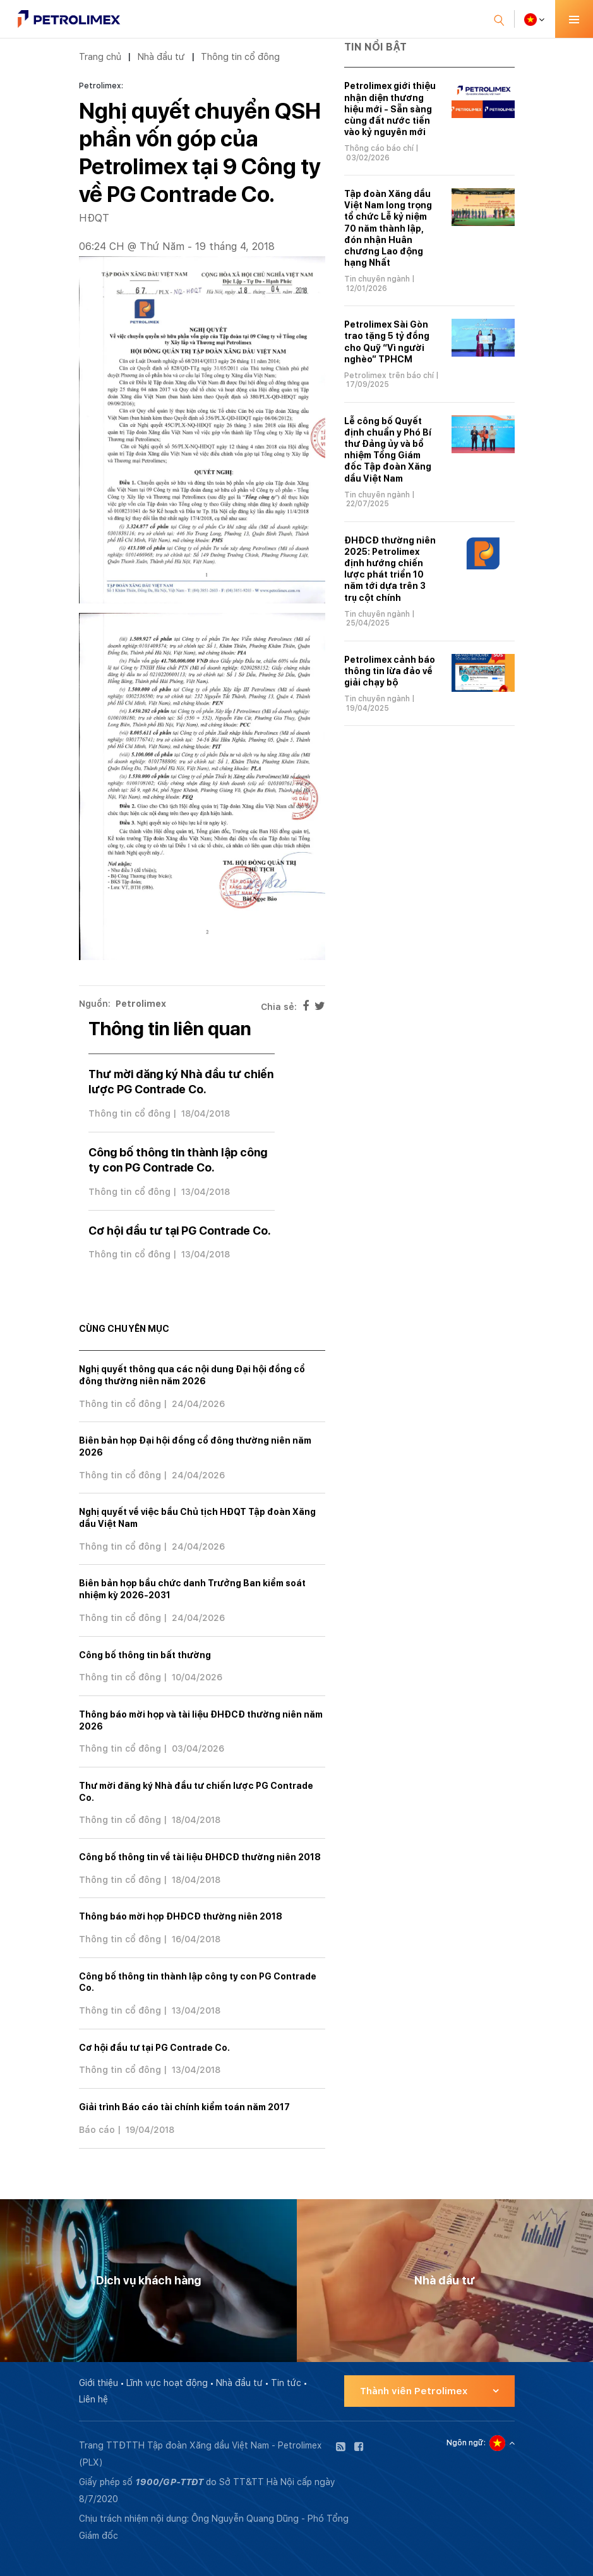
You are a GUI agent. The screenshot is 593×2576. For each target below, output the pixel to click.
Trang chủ (100, 56)
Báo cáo (97, 2130)
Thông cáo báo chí (379, 148)
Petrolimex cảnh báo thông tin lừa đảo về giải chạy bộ (389, 671)
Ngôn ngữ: (466, 2442)
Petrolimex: (101, 85)
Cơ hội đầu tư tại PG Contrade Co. (179, 1230)
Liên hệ (93, 2399)
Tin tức (286, 2383)
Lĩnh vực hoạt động (167, 2383)
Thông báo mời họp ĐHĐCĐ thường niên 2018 (180, 1916)
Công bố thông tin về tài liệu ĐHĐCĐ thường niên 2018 (200, 1857)
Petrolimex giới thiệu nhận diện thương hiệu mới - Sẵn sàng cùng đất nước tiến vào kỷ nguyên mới (390, 109)
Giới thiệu (98, 2383)
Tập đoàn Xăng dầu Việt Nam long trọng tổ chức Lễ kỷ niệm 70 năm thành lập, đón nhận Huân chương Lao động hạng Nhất (388, 228)
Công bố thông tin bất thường (145, 1655)
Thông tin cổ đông (240, 56)
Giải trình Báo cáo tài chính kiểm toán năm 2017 (184, 2107)
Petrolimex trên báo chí (389, 375)
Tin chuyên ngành (377, 279)
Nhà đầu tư (161, 56)
